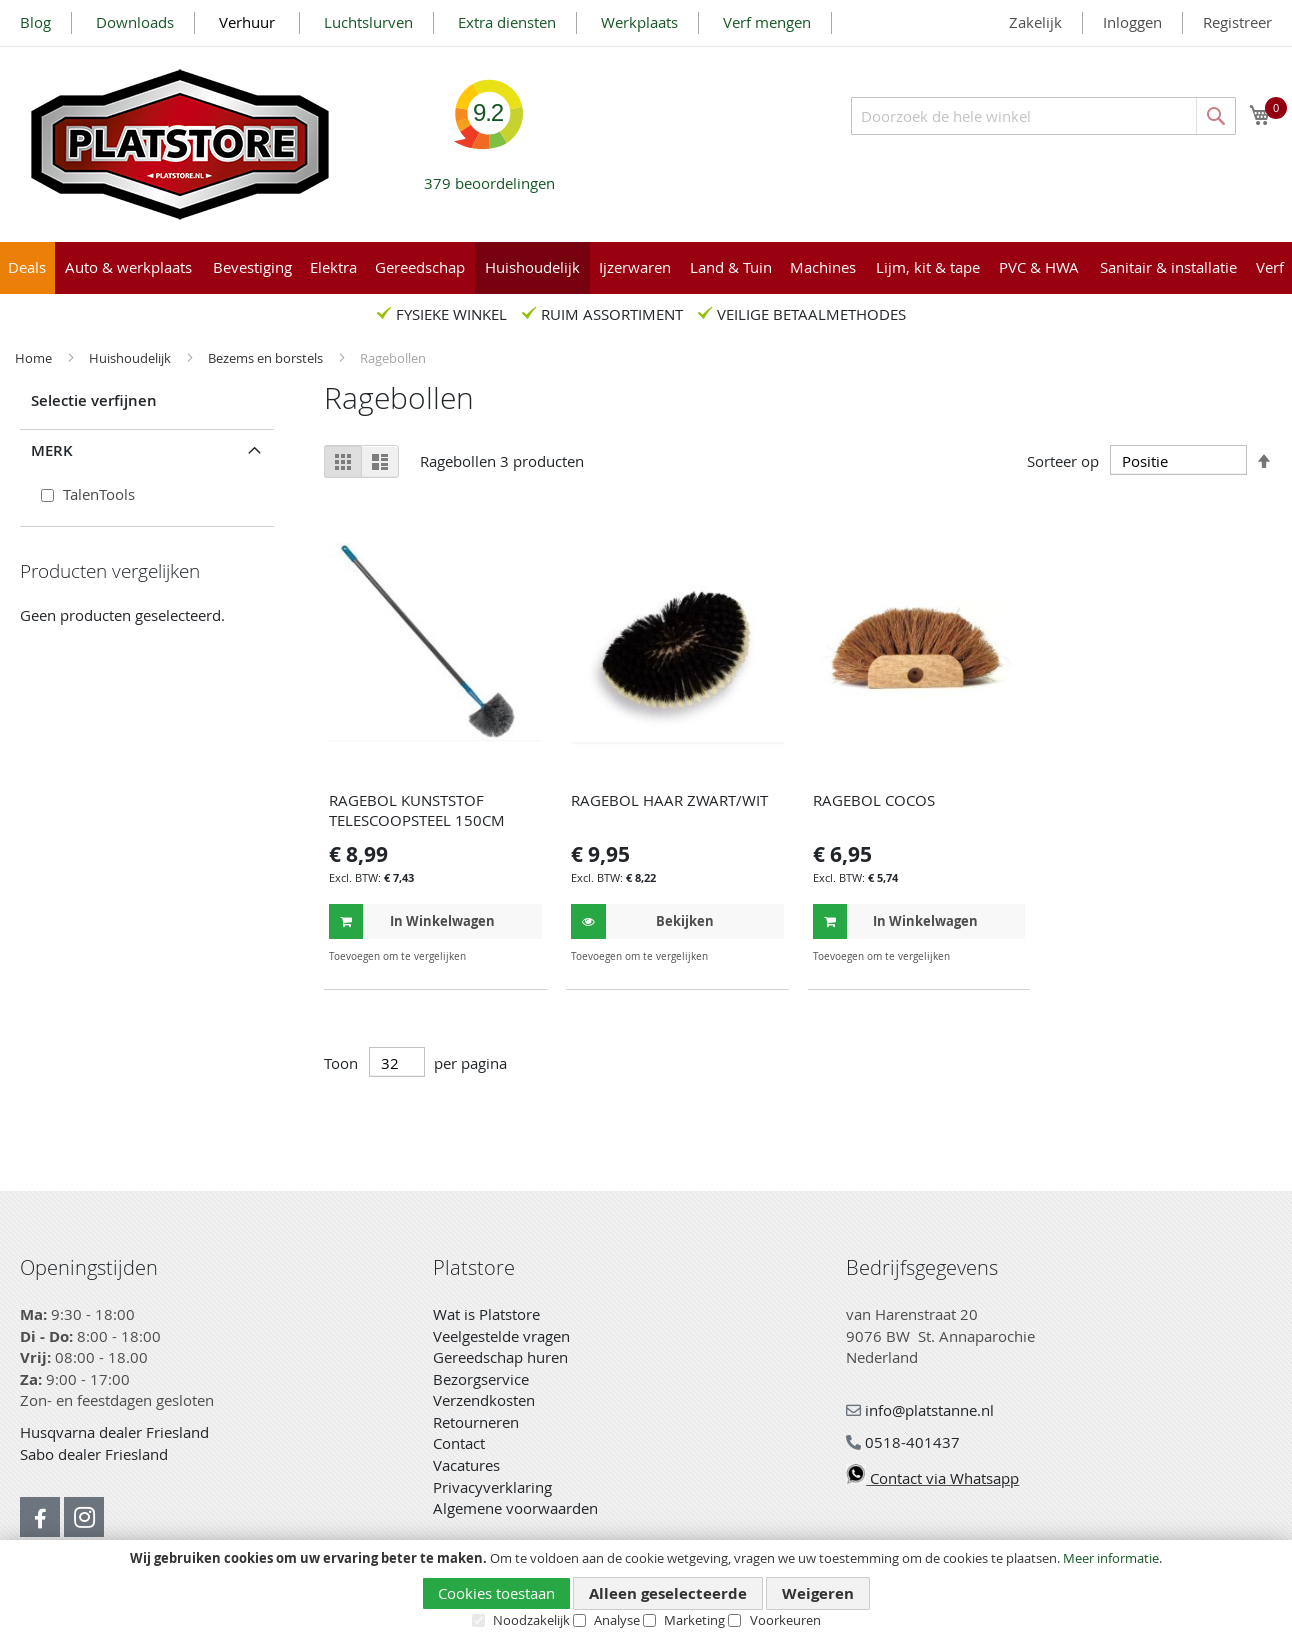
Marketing (694, 1620)
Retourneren (476, 1422)
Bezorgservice (481, 1379)
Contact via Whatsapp (932, 1478)
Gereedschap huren (500, 1357)
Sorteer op (1063, 461)
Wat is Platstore (486, 1314)
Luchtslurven (368, 22)
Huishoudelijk (131, 358)
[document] (646, 1590)
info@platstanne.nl (920, 1410)
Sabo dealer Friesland (94, 1454)
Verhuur (249, 22)
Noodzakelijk (531, 1620)
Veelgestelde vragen (501, 1336)
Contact (459, 1443)
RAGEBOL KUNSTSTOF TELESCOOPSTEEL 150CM (417, 810)
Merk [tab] (52, 450)
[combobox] (1043, 116)
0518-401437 (903, 1442)
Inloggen (1132, 22)
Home (35, 358)
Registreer (1237, 22)
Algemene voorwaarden (515, 1508)
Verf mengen (767, 22)
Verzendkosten (484, 1400)
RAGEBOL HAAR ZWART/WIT (669, 800)
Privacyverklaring (492, 1487)
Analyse (617, 1620)
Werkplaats (639, 22)
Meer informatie (1111, 1558)
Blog (35, 22)
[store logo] (180, 144)
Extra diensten (507, 22)
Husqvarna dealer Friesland (114, 1432)
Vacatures (466, 1465)
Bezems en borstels (267, 358)
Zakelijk (1035, 22)
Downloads (135, 22)
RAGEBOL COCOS (874, 800)
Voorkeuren (785, 1620)
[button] (524, 956)
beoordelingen (489, 175)
